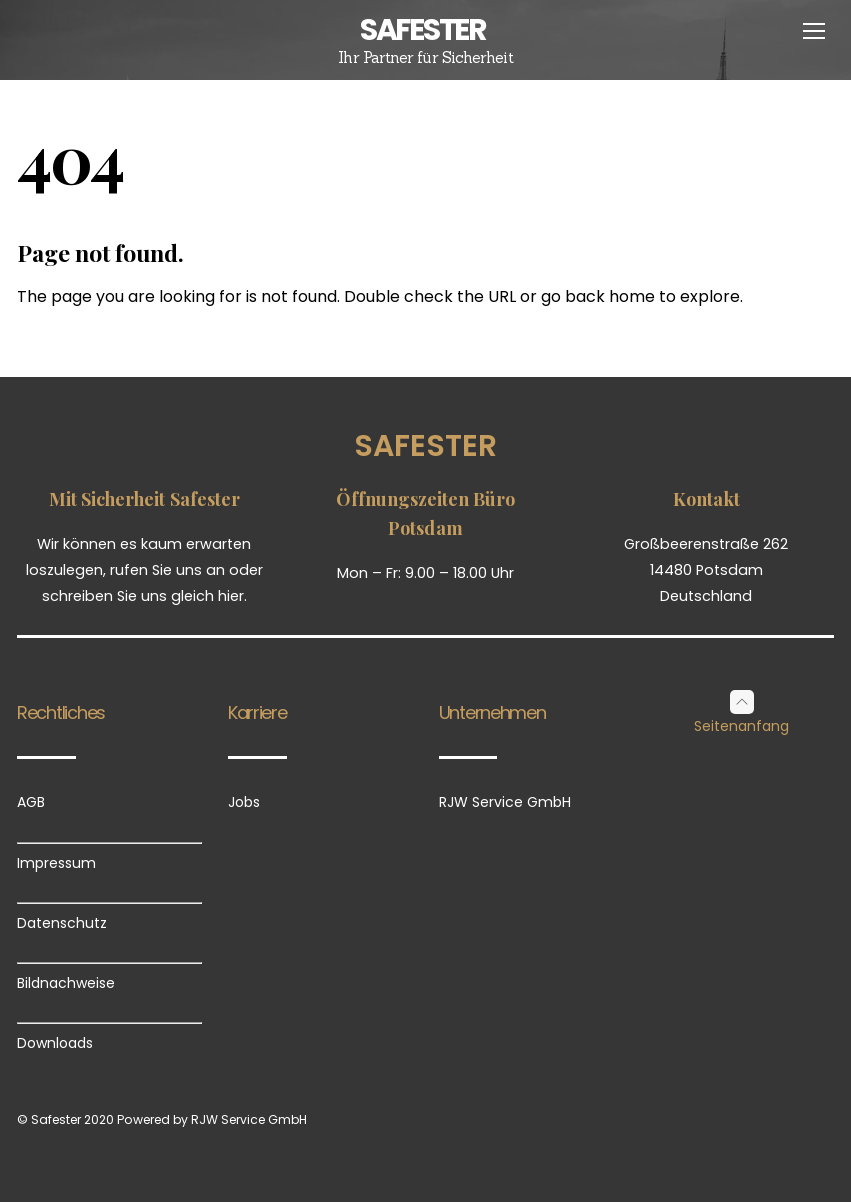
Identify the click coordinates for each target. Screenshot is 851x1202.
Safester (425, 446)
